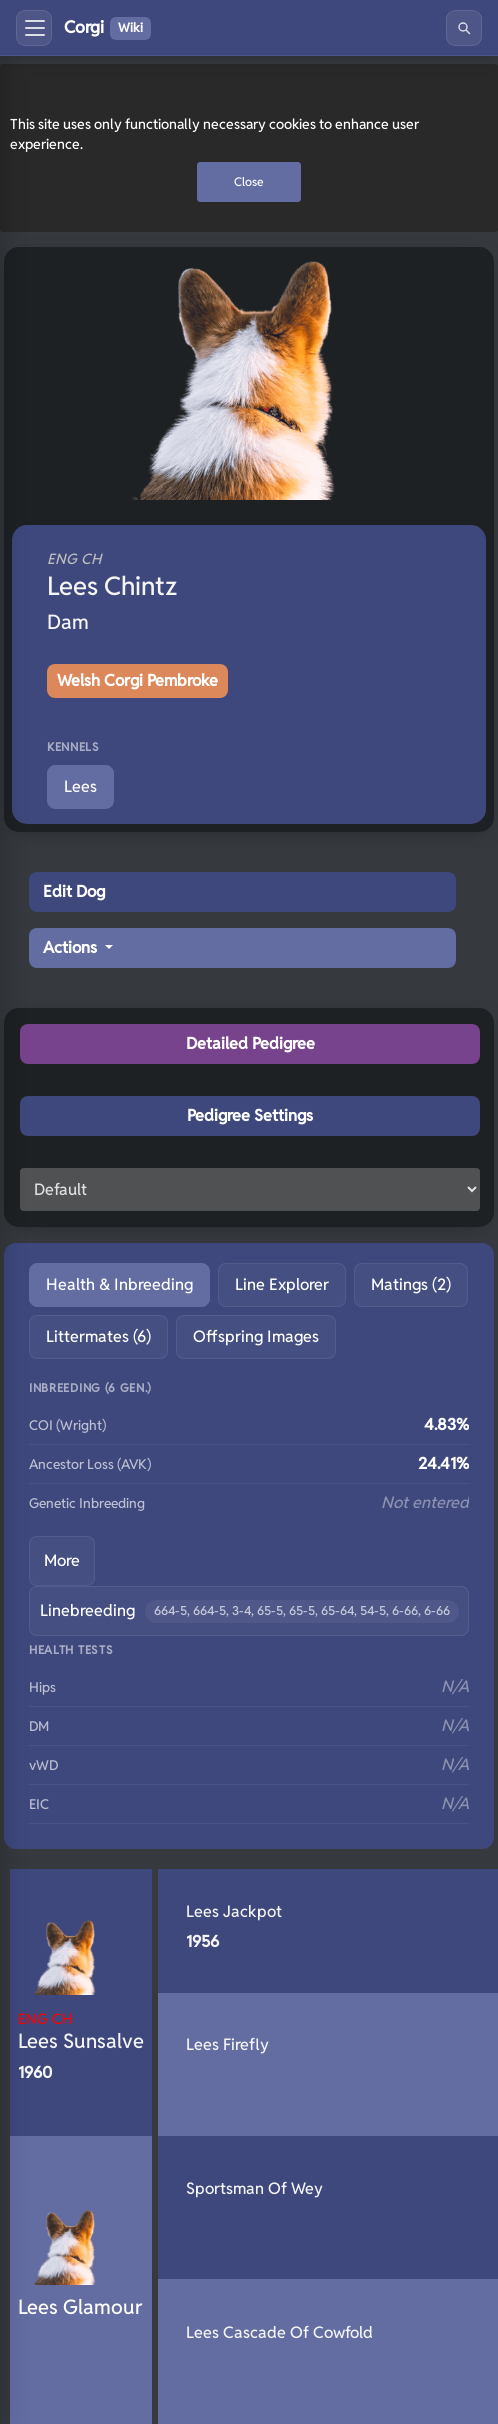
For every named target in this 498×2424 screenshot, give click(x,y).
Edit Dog (74, 891)
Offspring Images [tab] (256, 1336)
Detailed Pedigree (250, 1043)
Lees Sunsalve (81, 2031)
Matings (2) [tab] (411, 1284)
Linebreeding (249, 1611)
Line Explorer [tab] (282, 1284)
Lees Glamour (80, 2307)
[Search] (464, 28)
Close (249, 181)
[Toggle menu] (34, 28)
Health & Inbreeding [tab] (119, 1284)
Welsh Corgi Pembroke (137, 680)
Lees (80, 786)
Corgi (107, 28)
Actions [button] (72, 947)
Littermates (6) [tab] (98, 1336)
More (62, 1560)
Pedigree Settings (250, 1115)
